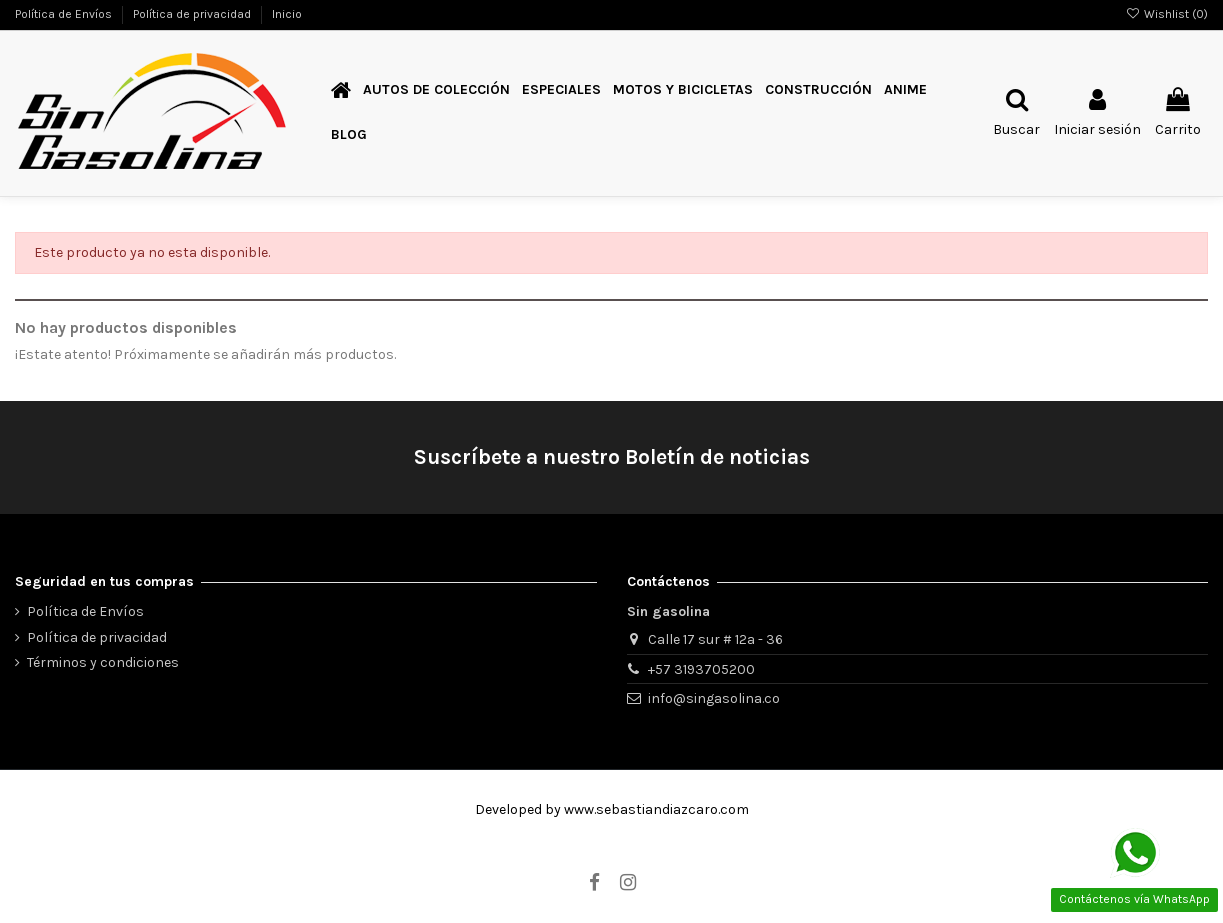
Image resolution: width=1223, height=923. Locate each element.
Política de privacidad (193, 14)
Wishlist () (1167, 14)
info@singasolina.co (714, 698)
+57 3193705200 (701, 669)
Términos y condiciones (103, 662)
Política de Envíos (65, 14)
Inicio (287, 14)
